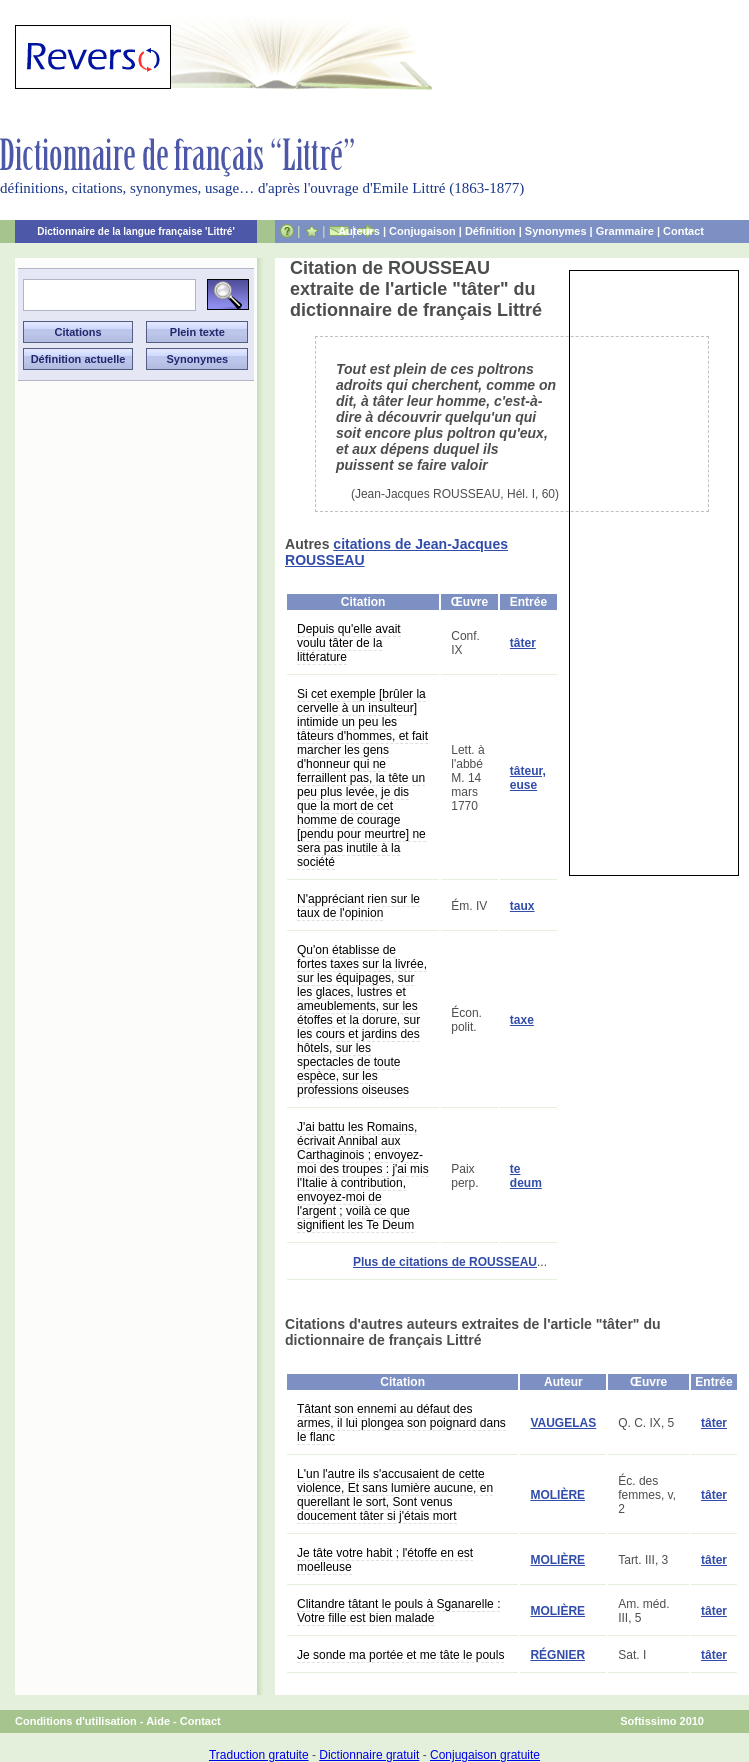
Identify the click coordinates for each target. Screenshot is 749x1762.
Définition (490, 231)
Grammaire (625, 231)
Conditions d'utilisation (76, 1721)
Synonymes (556, 231)
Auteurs (359, 231)
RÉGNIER (557, 1655)
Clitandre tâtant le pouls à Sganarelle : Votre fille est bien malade (398, 1611)
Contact (683, 231)
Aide (158, 1721)
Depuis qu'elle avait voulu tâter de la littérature (349, 643)
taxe (522, 1020)
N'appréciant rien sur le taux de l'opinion (358, 906)
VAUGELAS (563, 1423)
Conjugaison (422, 231)
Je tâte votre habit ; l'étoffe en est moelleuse (385, 1560)
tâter (523, 643)
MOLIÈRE (557, 1495)
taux (522, 906)
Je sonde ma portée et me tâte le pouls (400, 1655)
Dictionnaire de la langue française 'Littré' (136, 231)
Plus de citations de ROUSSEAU (445, 1262)
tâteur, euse (528, 778)
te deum (526, 1176)
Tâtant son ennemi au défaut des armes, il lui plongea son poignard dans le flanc (401, 1423)
